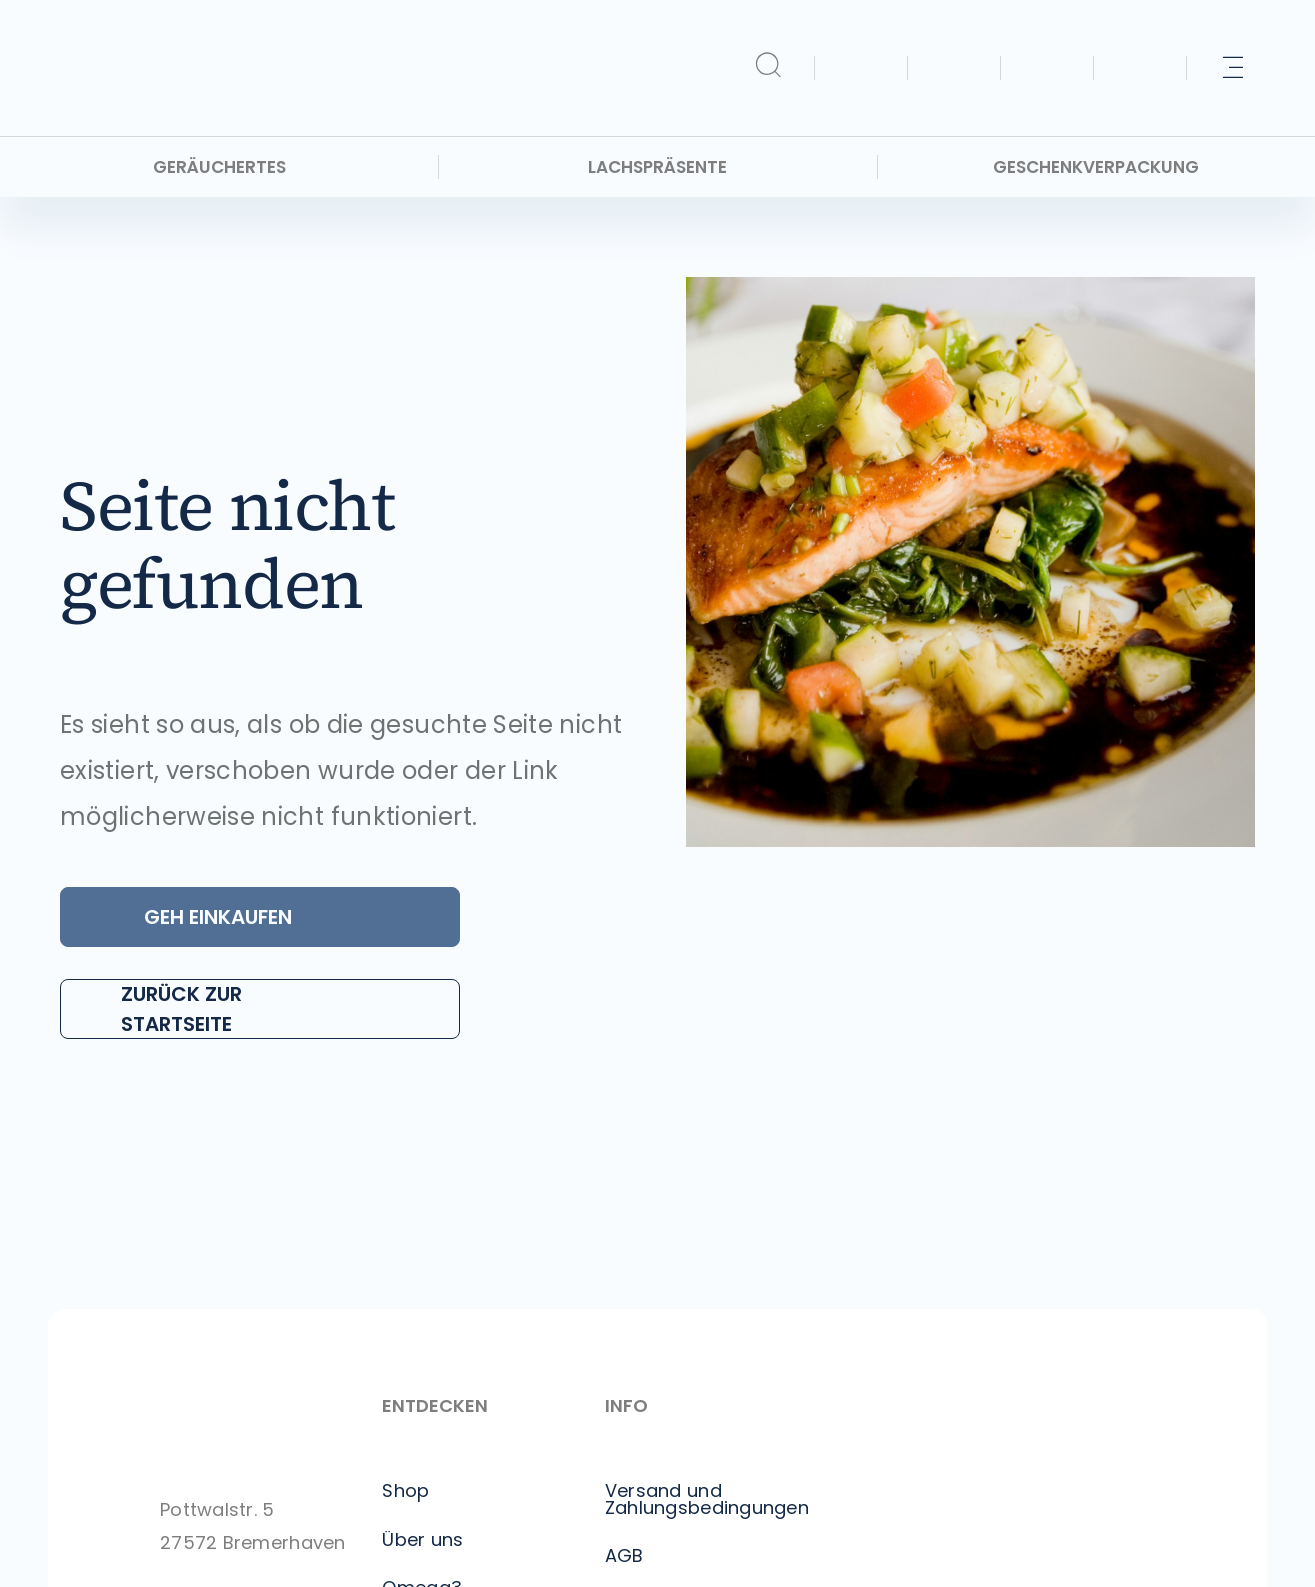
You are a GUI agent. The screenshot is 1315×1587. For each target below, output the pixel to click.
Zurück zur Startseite (181, 1009)
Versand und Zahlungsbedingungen (707, 1499)
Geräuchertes (219, 167)
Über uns (422, 1540)
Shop (405, 1491)
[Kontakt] (1047, 68)
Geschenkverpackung (1096, 167)
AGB (624, 1556)
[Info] (1140, 68)
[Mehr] (1233, 68)
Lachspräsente (657, 167)
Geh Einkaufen (218, 917)
